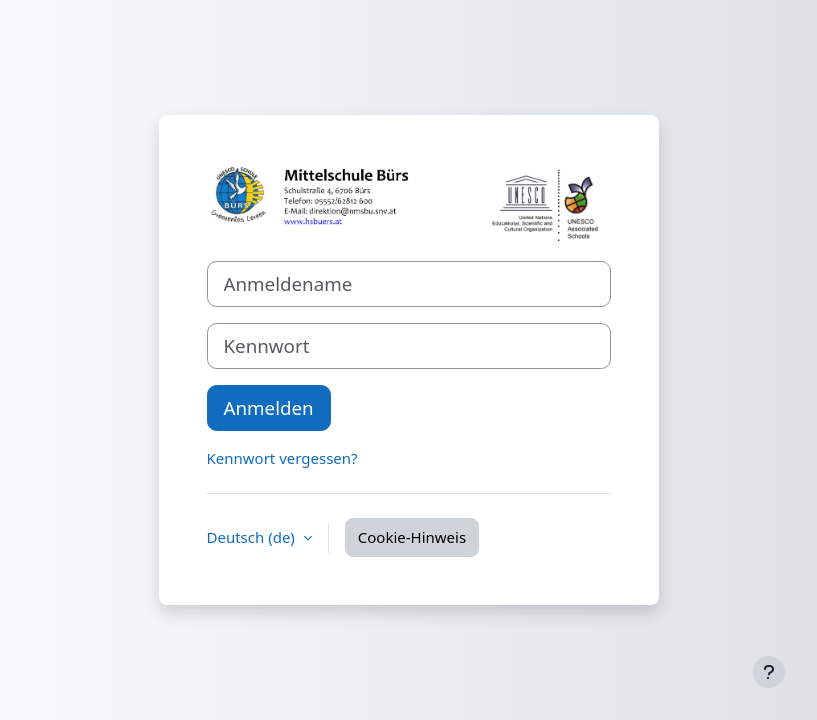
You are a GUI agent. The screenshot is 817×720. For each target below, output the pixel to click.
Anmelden (269, 407)
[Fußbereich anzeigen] (769, 672)
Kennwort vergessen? (282, 458)
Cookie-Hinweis (412, 537)
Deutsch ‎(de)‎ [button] (253, 537)
